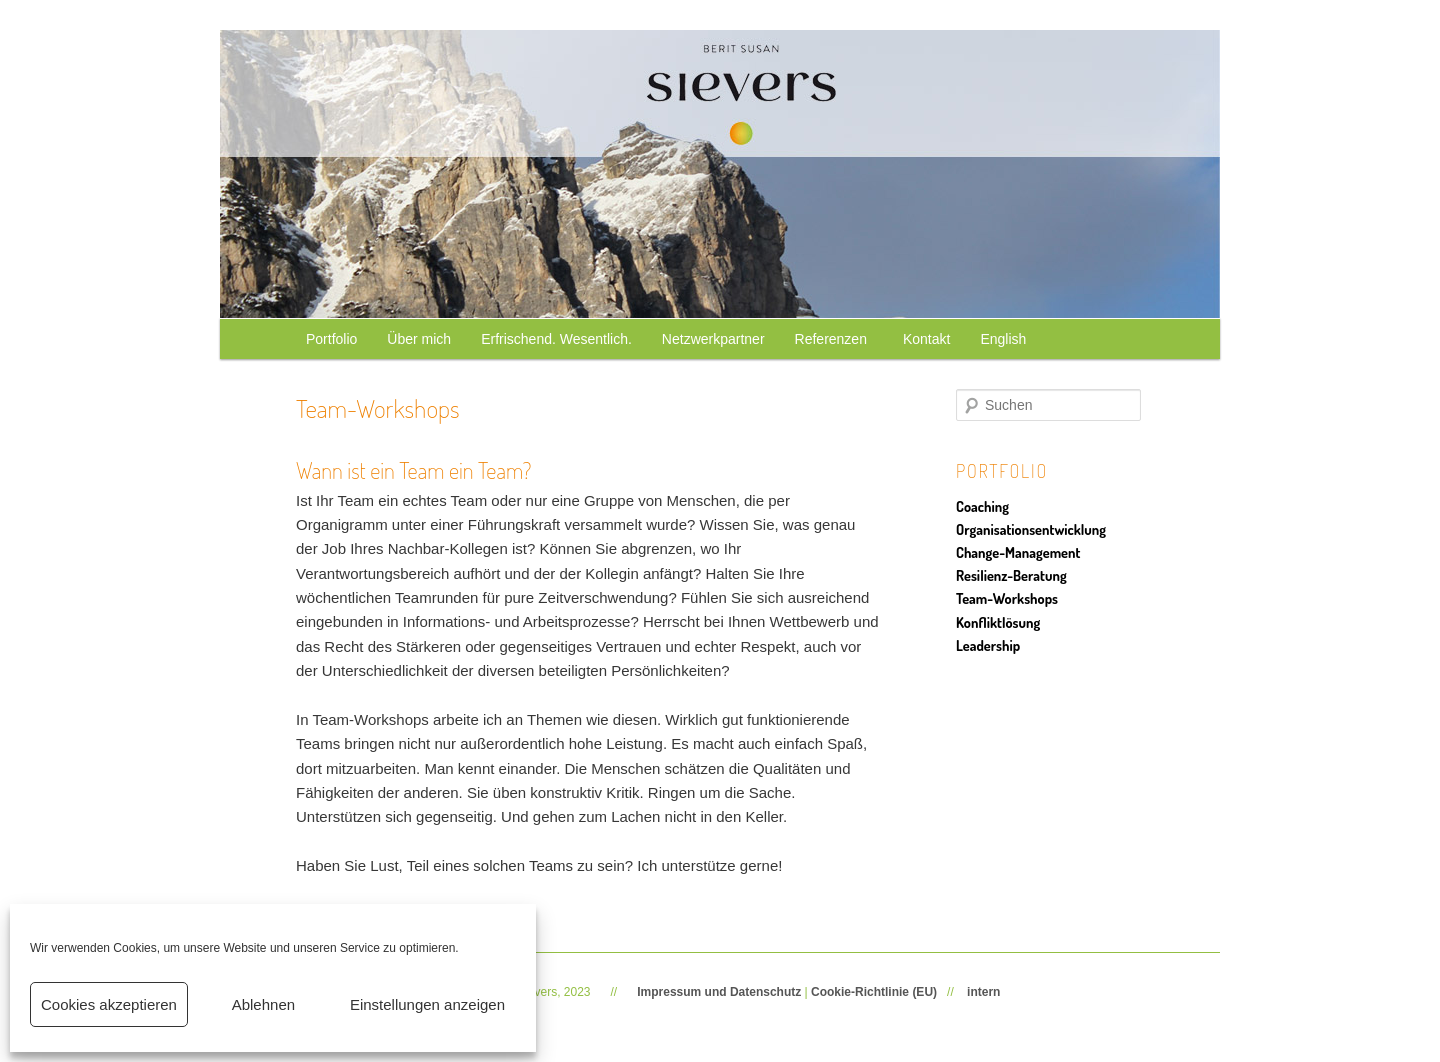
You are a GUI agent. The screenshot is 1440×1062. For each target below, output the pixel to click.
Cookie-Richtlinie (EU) (874, 992)
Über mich (419, 339)
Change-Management (1018, 552)
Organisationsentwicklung (1031, 529)
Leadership (988, 645)
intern (983, 992)
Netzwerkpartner (713, 339)
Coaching (982, 506)
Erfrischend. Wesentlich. (556, 339)
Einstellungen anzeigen (427, 1004)
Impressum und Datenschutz (719, 992)
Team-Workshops (1007, 598)
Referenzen (834, 339)
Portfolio (331, 339)
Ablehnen (263, 1004)
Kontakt (926, 339)
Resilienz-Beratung (1011, 575)
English (1003, 339)
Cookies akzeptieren (109, 1004)
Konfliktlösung (998, 622)
